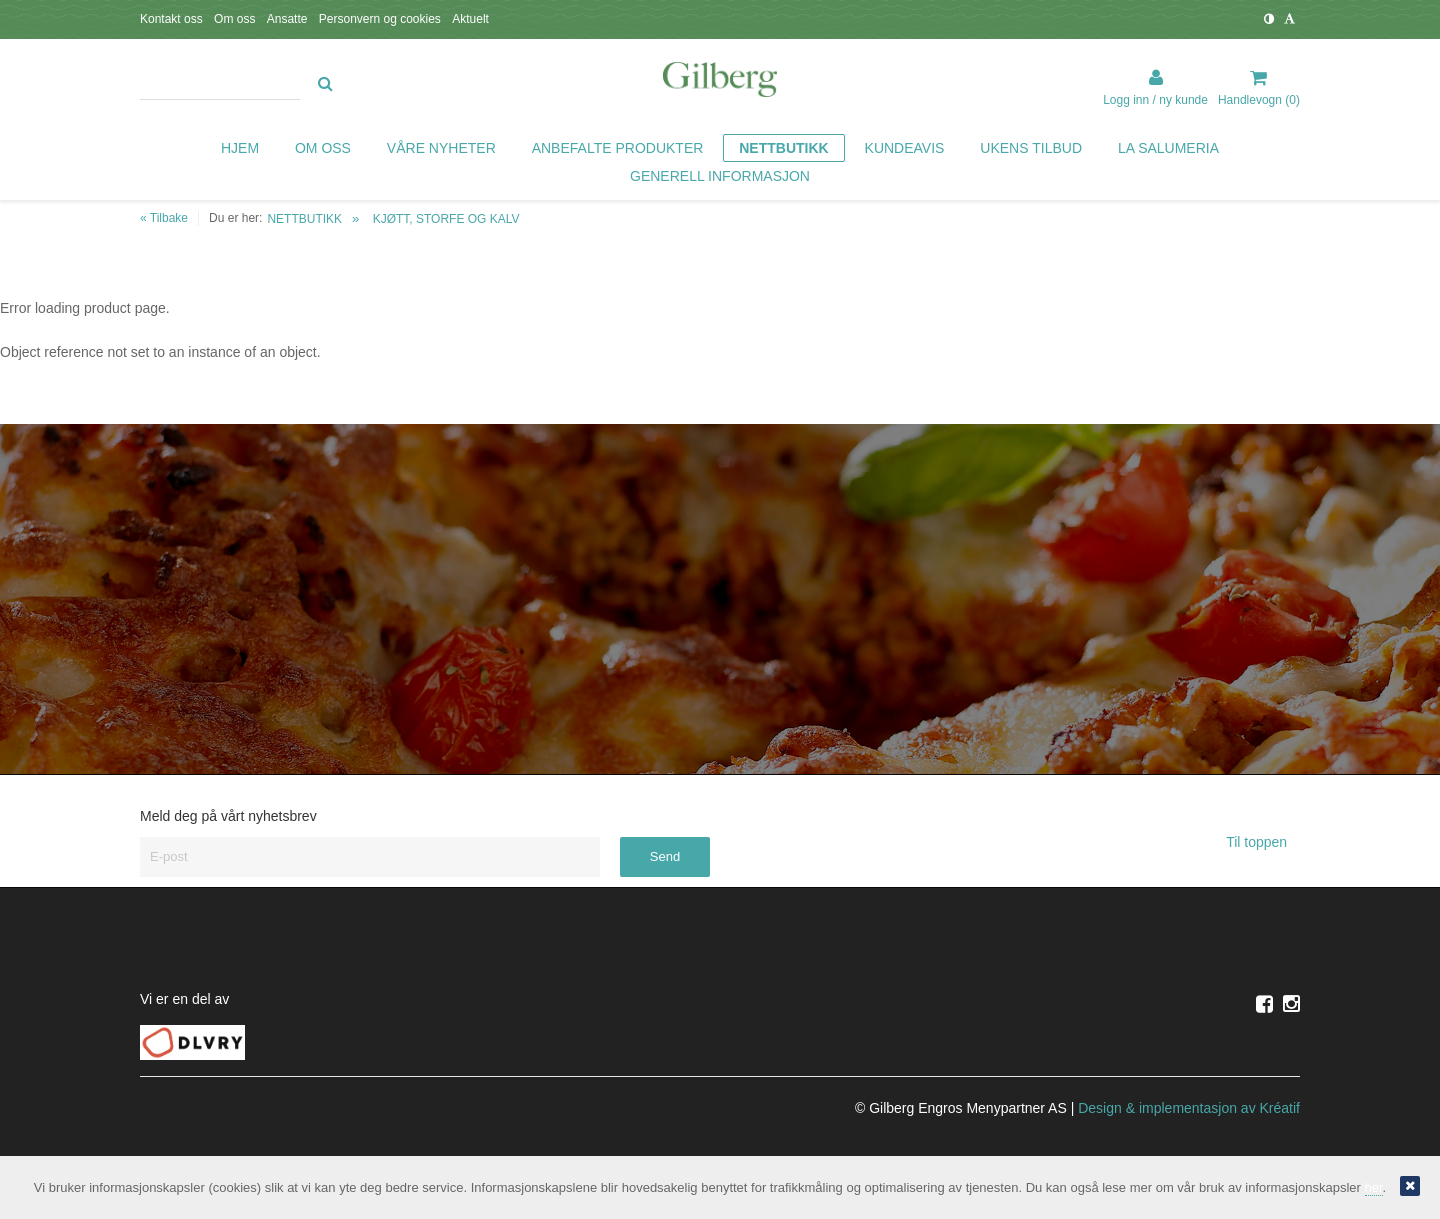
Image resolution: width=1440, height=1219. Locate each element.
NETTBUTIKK (304, 219)
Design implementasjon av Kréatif (1189, 1108)
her (1374, 1187)
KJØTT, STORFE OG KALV (446, 219)
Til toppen (1263, 842)
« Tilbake (164, 218)
